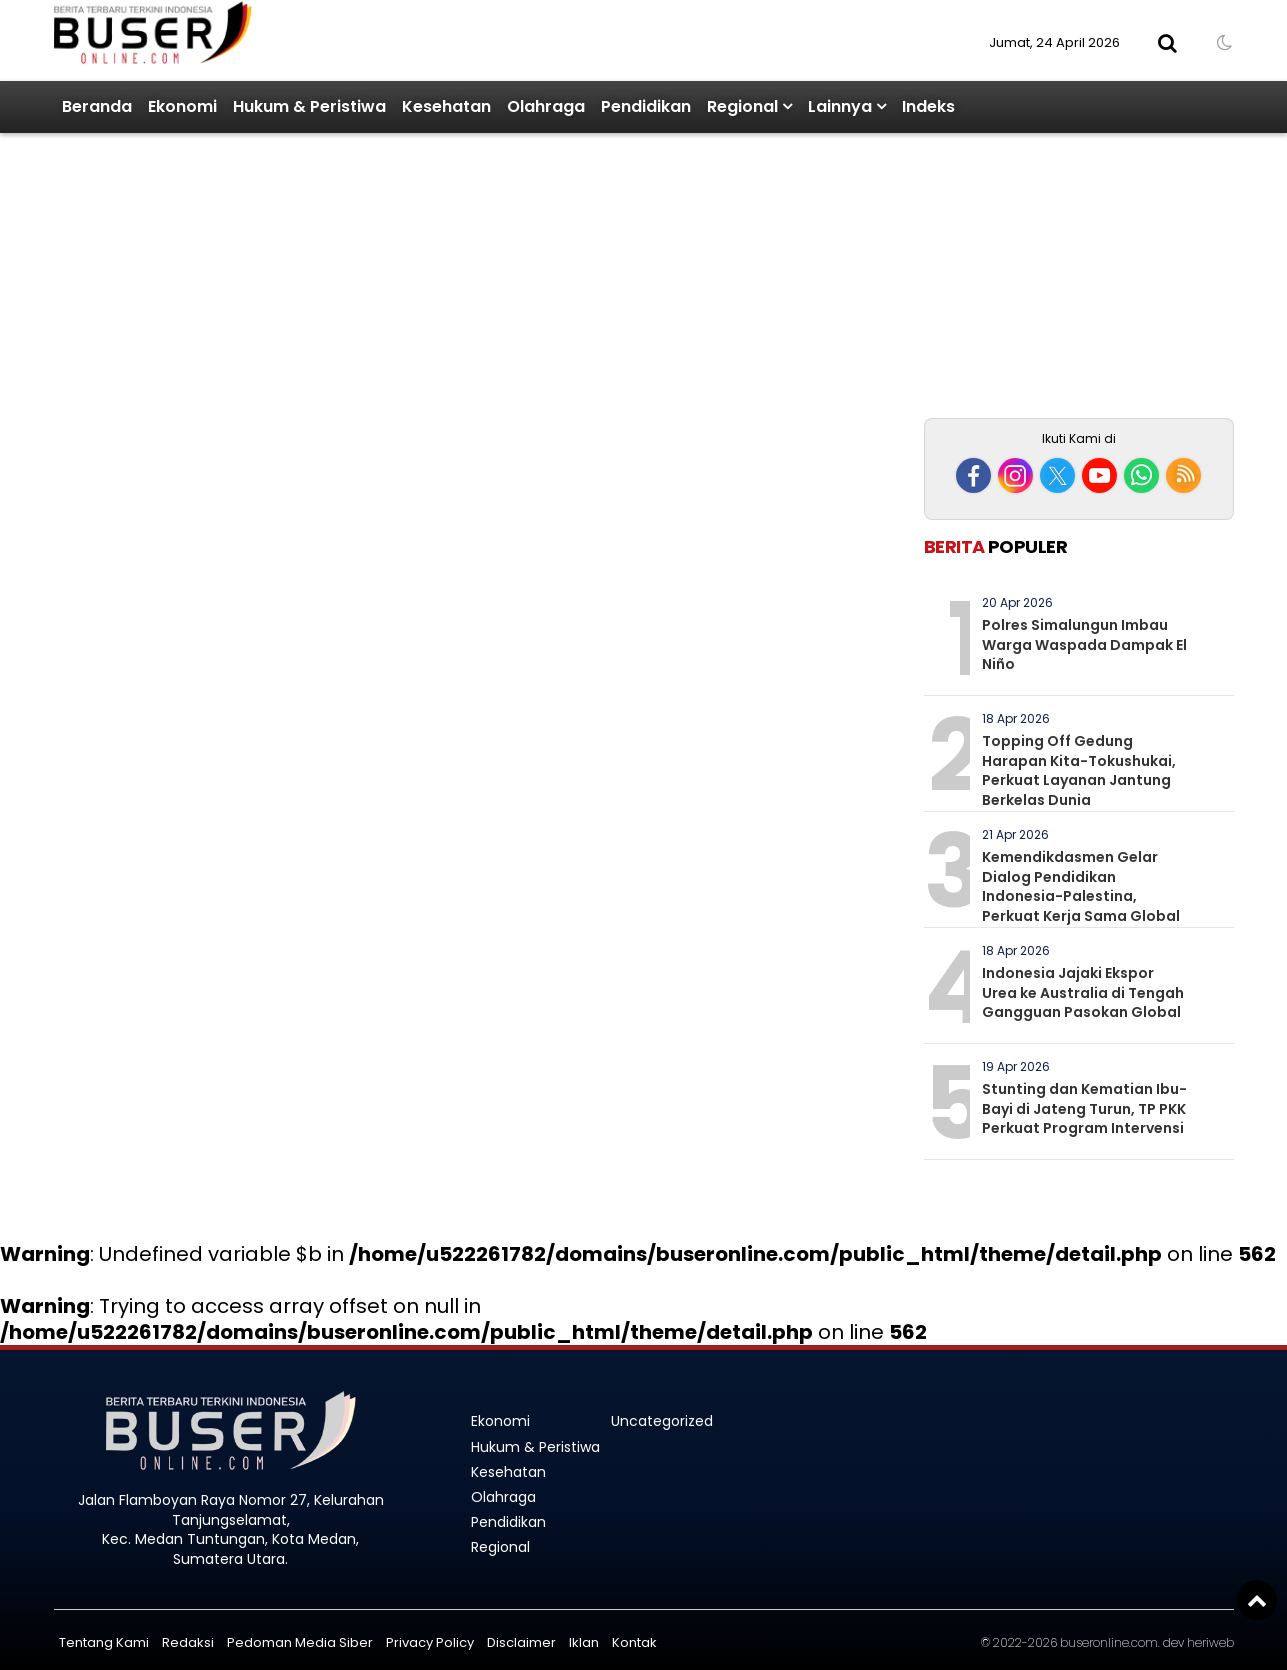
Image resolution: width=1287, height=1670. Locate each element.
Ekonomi (182, 106)
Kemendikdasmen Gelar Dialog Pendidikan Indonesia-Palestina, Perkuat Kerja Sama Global (1081, 886)
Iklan (584, 1642)
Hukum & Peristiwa (309, 106)
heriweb (1210, 1642)
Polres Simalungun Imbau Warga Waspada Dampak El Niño (1084, 644)
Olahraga (546, 106)
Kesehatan (446, 106)
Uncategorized (662, 1421)
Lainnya (840, 106)
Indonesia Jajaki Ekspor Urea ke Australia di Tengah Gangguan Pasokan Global (1083, 992)
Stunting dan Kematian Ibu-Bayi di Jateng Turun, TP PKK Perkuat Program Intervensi (1084, 1108)
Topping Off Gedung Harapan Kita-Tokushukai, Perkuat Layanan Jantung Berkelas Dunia (1079, 770)
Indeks (928, 106)
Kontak (634, 1642)
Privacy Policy (430, 1642)
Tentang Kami (104, 1642)
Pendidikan (646, 106)
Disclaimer (521, 1642)
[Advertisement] (1079, 278)
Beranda (97, 106)
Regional (742, 106)
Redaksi (188, 1642)
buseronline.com (1109, 1642)
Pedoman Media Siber (300, 1642)
